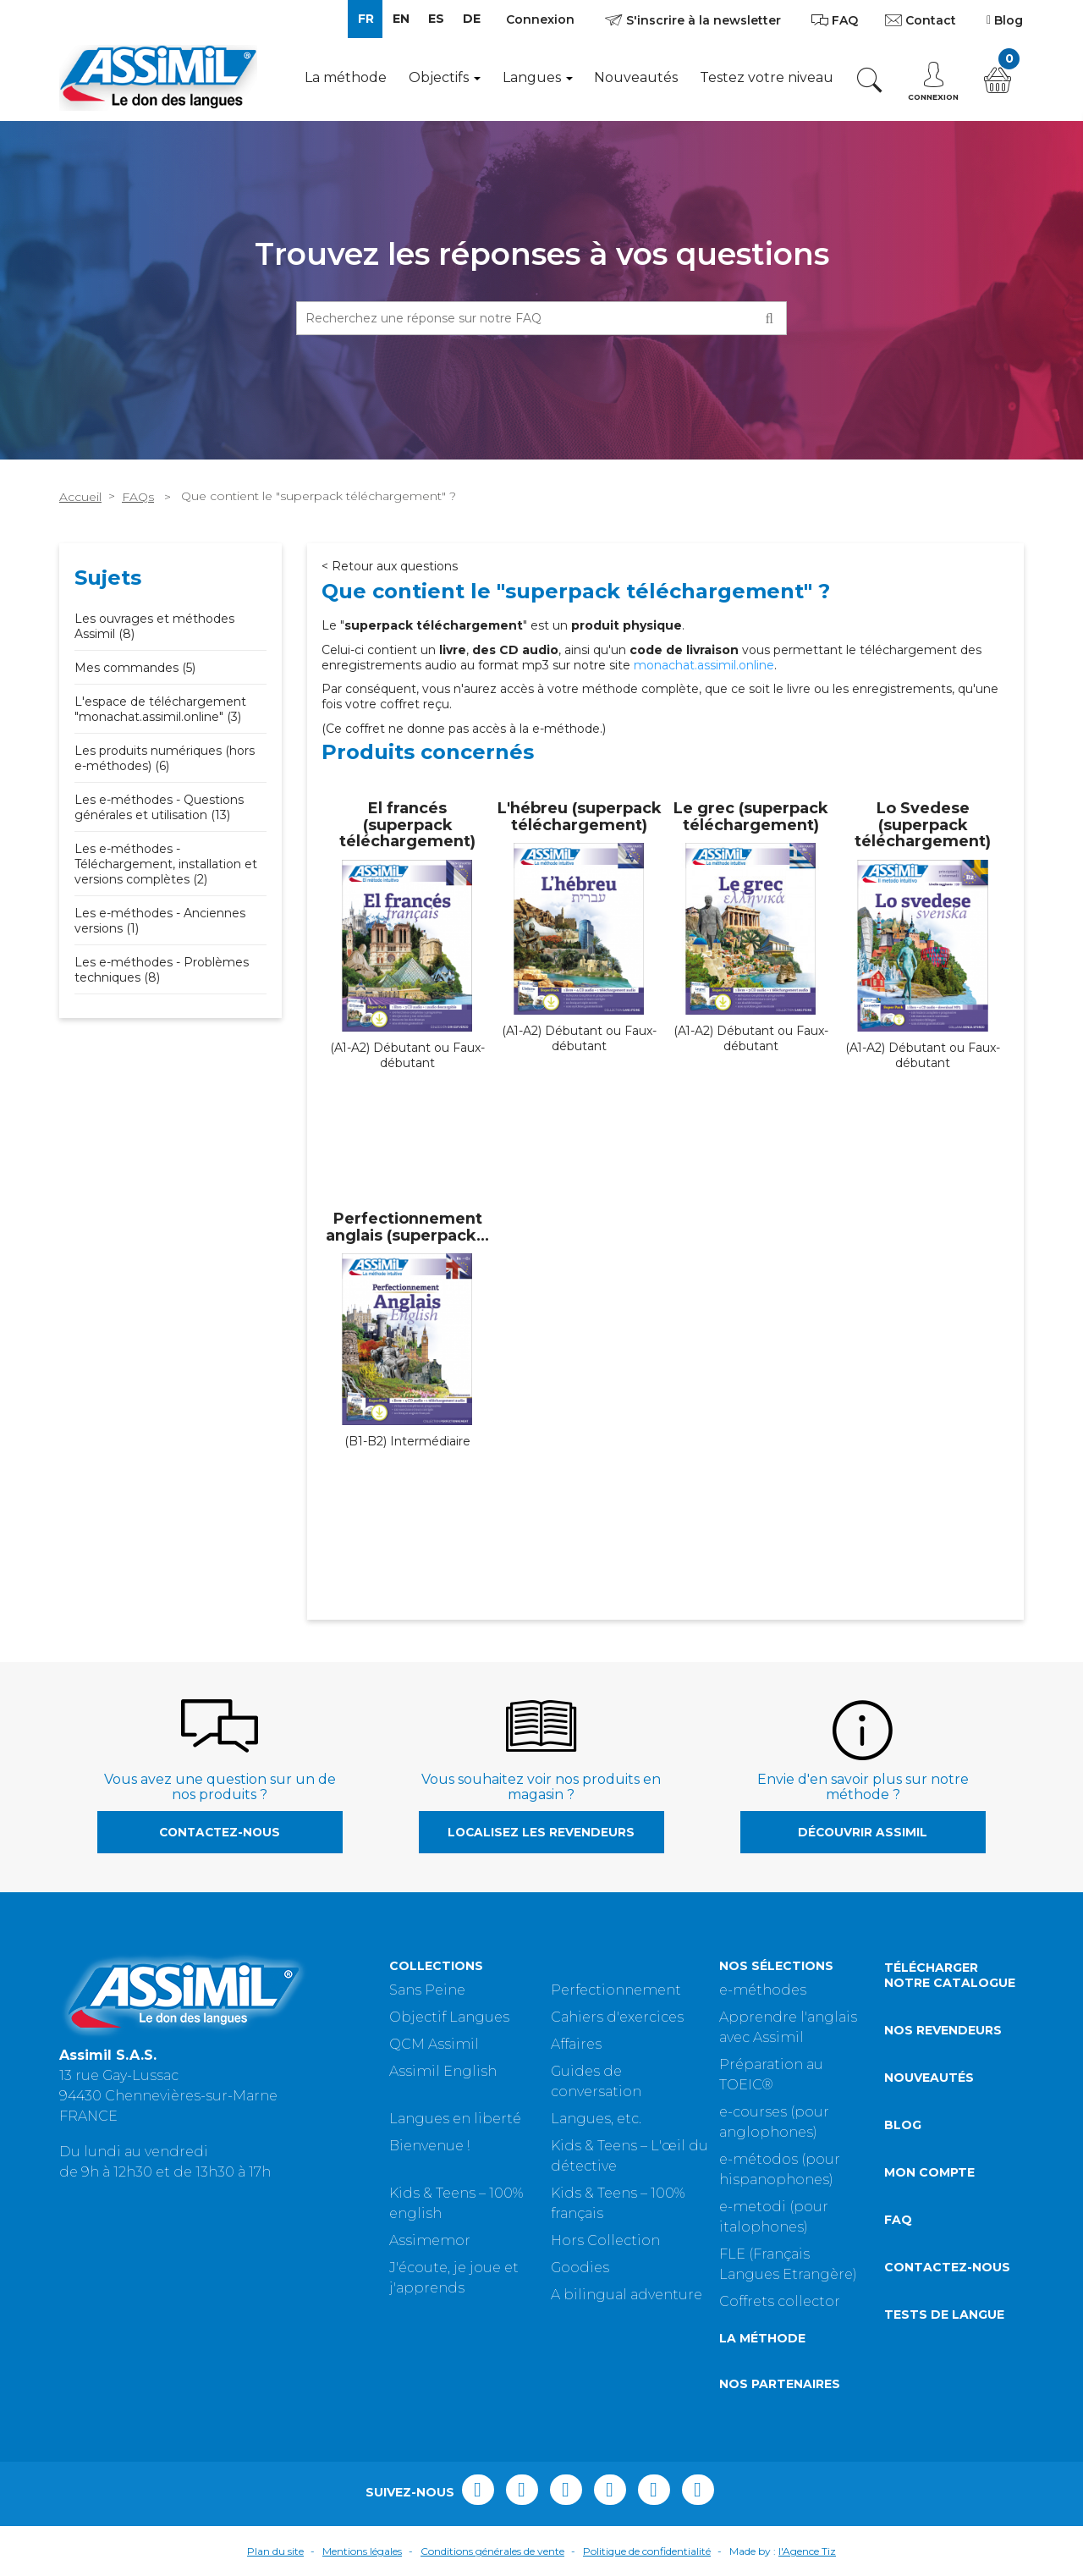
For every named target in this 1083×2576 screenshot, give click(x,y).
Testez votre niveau (766, 77)
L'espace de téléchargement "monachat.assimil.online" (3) (160, 709)
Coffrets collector (779, 2301)
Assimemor (429, 2240)
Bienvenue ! (429, 2146)
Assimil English (443, 2071)
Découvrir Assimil (862, 1832)
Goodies (580, 2268)
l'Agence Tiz (807, 2551)
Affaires (576, 2044)
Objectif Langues (449, 2017)
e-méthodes (762, 1990)
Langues (538, 77)
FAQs (138, 496)
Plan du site (275, 2551)
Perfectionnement (616, 1990)
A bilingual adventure (626, 2295)
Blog (902, 2125)
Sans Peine (427, 1990)
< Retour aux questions (390, 566)
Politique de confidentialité (647, 2551)
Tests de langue (944, 2314)
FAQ (898, 2219)
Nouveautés (636, 77)
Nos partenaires (779, 2384)
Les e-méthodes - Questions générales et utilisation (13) (159, 807)
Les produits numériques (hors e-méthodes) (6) (164, 758)
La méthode (346, 77)
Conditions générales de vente (492, 2551)
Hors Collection (605, 2240)
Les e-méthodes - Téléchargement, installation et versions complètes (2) (165, 864)
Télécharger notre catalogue (949, 1975)
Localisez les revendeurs (541, 1832)
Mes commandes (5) (134, 667)
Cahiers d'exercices (617, 2017)
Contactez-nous (219, 1832)
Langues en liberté (455, 2119)
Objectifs (445, 77)
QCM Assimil (434, 2044)
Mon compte (929, 2172)
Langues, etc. (596, 2119)
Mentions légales (362, 2551)
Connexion (540, 19)
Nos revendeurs (943, 2030)
